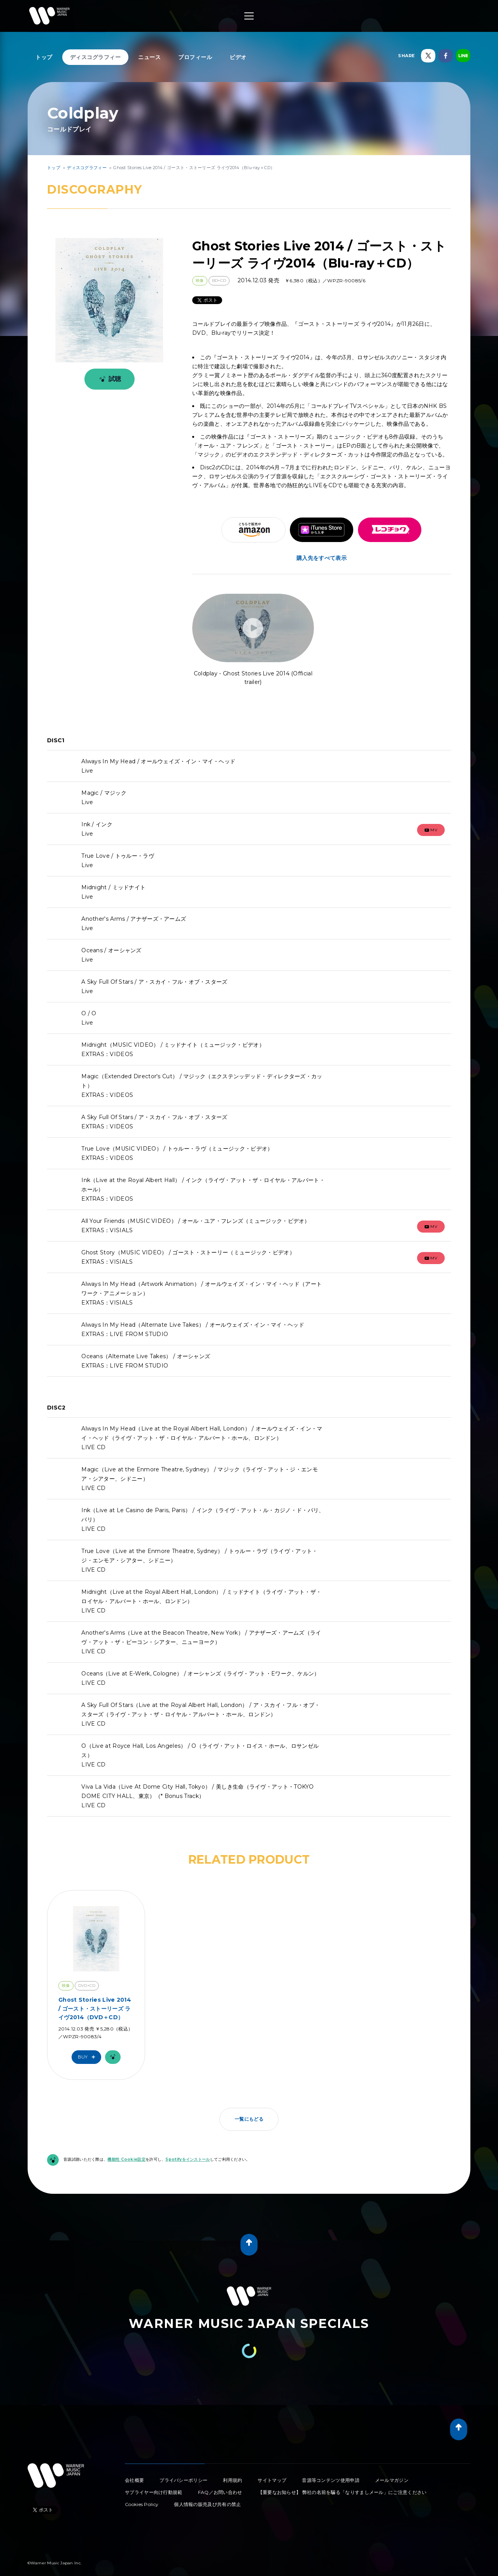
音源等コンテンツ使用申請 (330, 2480)
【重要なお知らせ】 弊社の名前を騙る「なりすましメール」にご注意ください (342, 2492)
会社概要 (134, 2480)
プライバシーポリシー (183, 2480)
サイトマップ (272, 2480)
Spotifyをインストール (187, 2159)
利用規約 (232, 2480)
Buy (88, 2057)
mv (431, 829)
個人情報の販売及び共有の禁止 (207, 2504)
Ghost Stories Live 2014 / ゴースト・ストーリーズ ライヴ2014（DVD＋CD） (94, 2008)
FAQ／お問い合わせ (220, 2492)
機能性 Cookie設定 (126, 2159)
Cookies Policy (141, 2504)
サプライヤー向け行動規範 (153, 2492)
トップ (44, 57)
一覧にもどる (249, 2119)
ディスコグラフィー (95, 57)
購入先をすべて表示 (321, 557)
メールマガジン (392, 2480)
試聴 (108, 379)
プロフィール (195, 57)
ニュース (149, 57)
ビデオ (238, 57)
